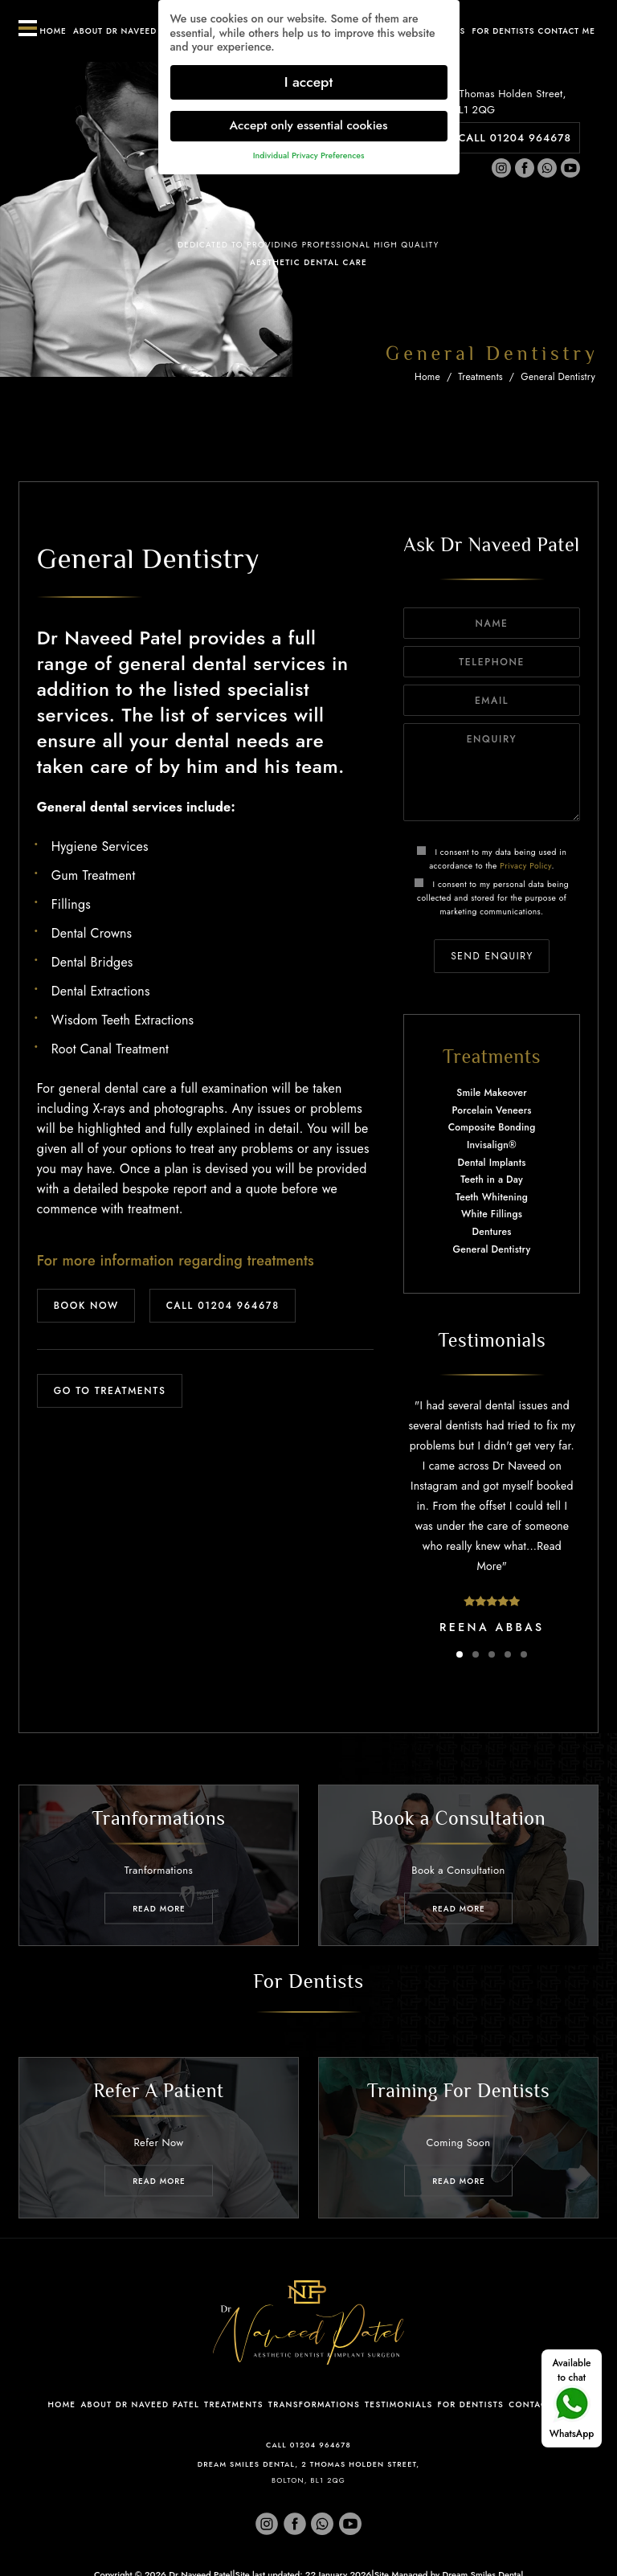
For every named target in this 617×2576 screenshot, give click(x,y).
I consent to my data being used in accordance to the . (491, 859)
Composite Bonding (492, 1127)
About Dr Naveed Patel (129, 31)
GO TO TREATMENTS (110, 1391)
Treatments (480, 377)
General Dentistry (558, 377)
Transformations (314, 2404)
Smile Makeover (491, 1093)
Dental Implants (492, 1162)
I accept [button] (308, 75)
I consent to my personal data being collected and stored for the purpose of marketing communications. (492, 898)
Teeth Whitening (492, 1197)
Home (52, 31)
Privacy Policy (525, 866)
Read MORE (159, 1908)
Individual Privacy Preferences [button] (309, 150)
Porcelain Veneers (491, 1110)
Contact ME (566, 31)
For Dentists (503, 31)
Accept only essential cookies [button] (309, 120)
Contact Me (539, 2404)
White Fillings (491, 1214)
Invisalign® (492, 1145)
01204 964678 (320, 2444)
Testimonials (398, 2404)
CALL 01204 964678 (515, 137)
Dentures (492, 1232)
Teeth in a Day (491, 1179)
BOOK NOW (86, 1305)
